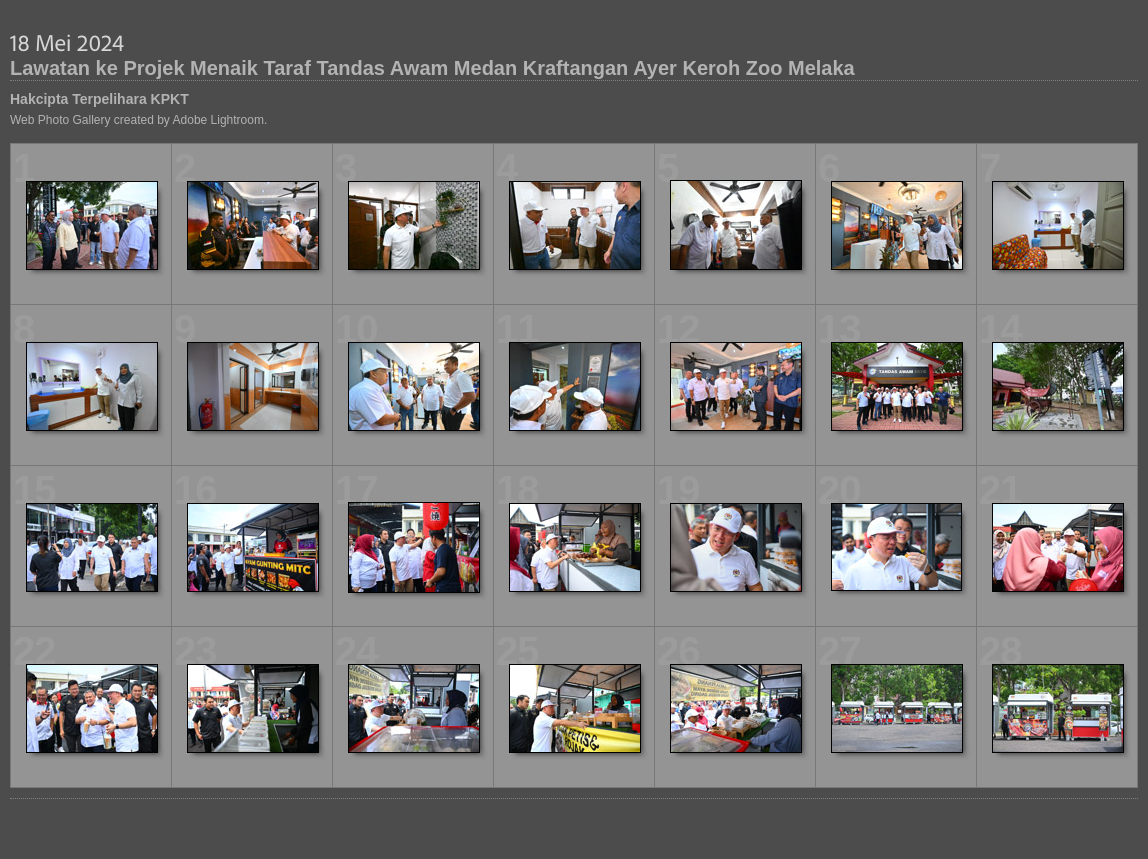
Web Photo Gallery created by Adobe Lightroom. (138, 120)
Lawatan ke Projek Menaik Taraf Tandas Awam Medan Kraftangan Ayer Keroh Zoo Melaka (432, 68)
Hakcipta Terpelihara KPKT (99, 99)
